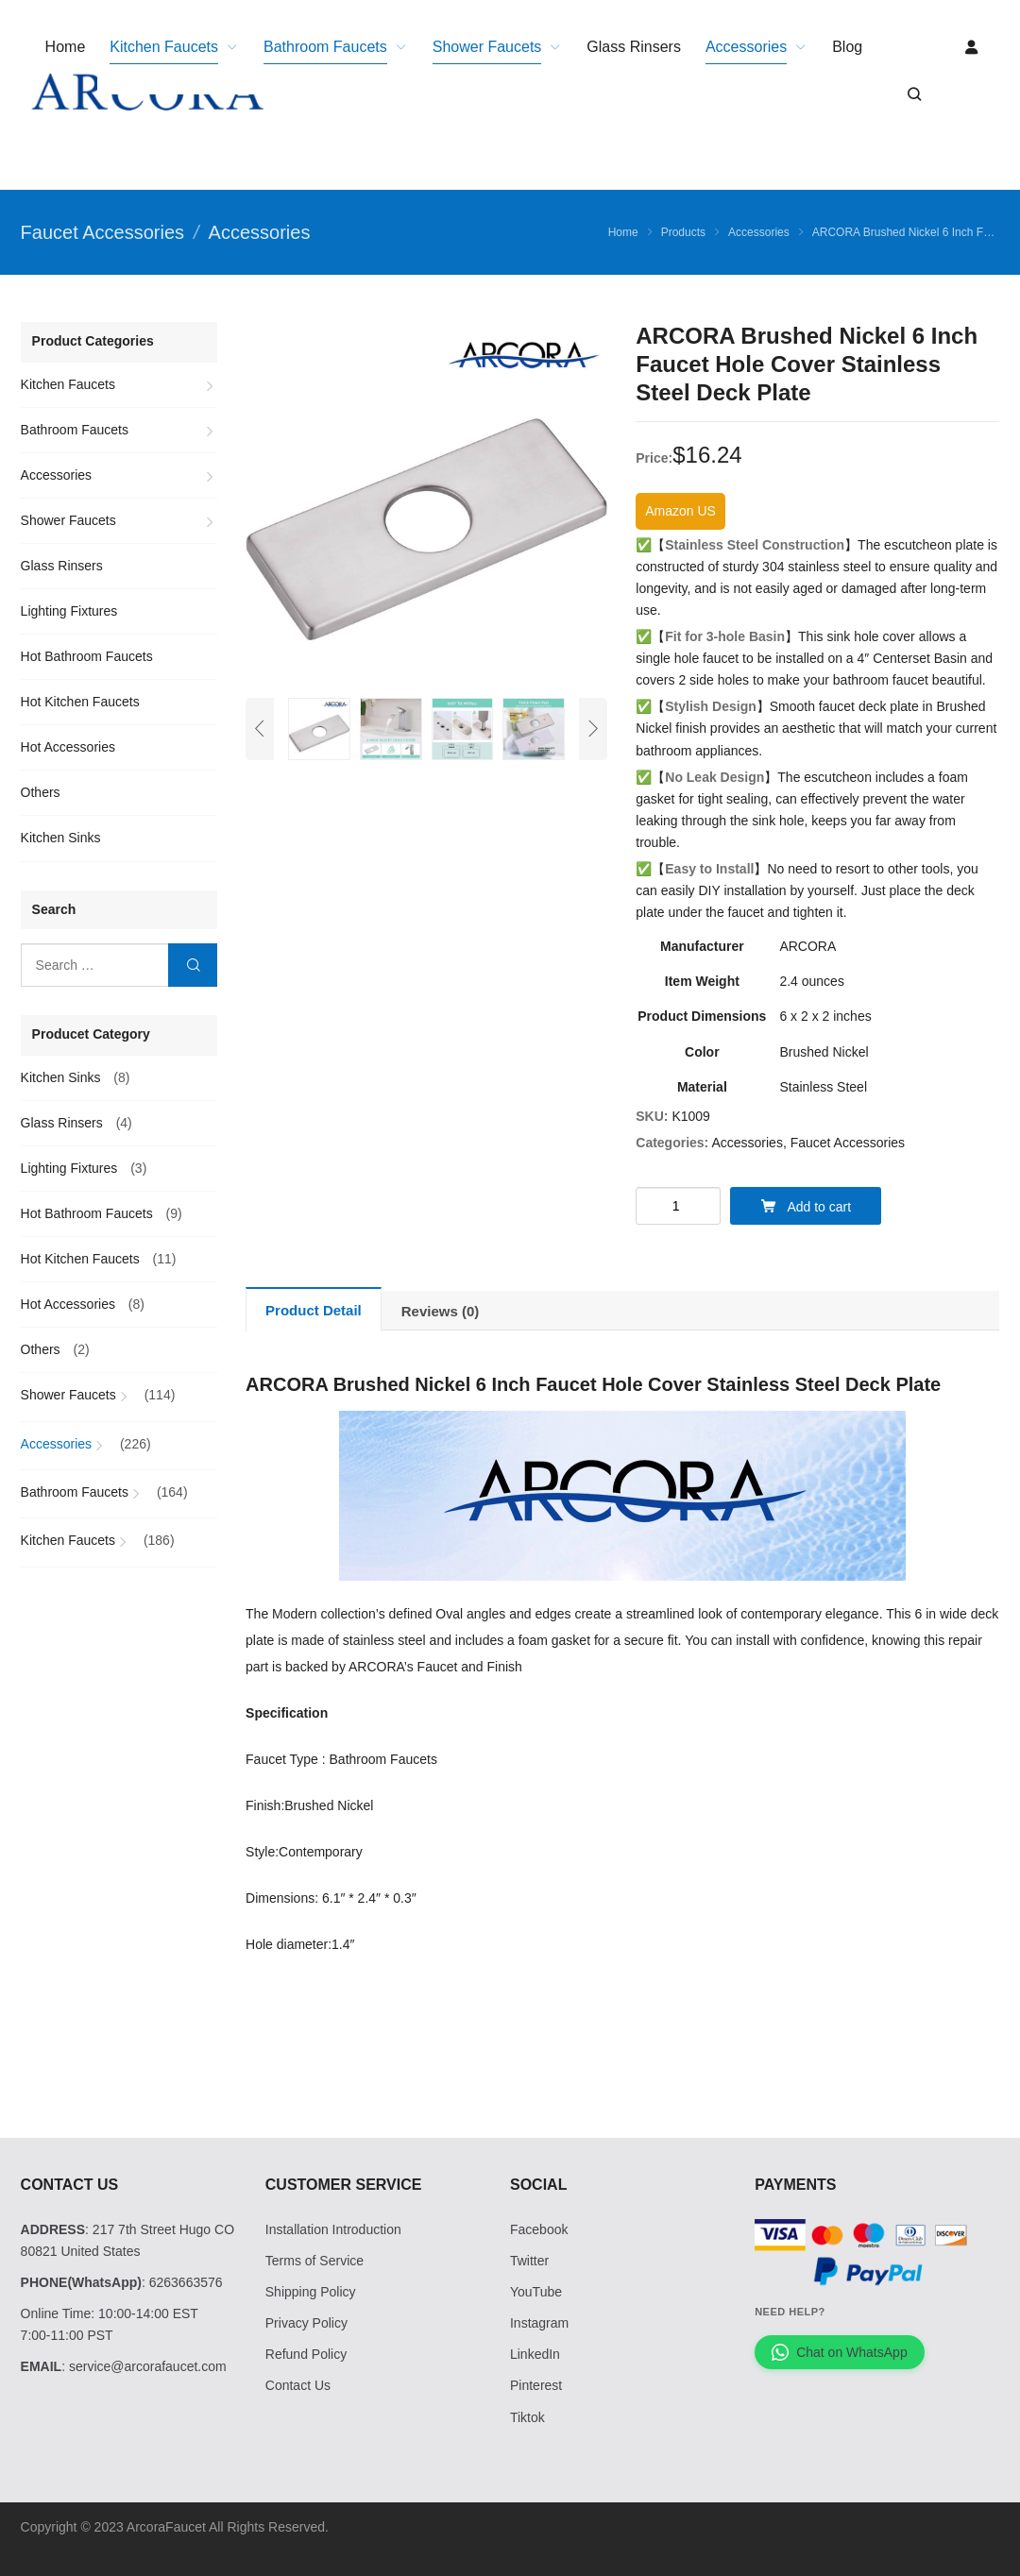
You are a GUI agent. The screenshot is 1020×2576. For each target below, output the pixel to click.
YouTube (536, 2291)
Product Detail (313, 1310)
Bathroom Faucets (74, 429)
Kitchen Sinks (61, 837)
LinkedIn (535, 2354)
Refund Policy (306, 2354)
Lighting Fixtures (69, 611)
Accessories (746, 1142)
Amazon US (680, 510)
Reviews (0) (440, 1311)
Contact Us (298, 2385)
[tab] (314, 1309)
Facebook (539, 2229)
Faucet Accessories (847, 1142)
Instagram (539, 2322)
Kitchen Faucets (68, 384)
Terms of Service (314, 2260)
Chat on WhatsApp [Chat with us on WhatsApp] (840, 2352)
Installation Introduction (333, 2229)
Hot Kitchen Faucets (80, 701)
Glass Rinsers (62, 565)
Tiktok (527, 2417)
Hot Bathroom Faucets (87, 656)
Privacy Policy (306, 2322)
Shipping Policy (310, 2291)
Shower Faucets (68, 520)
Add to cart (805, 1206)
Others (40, 792)
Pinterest (536, 2385)
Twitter (529, 2260)
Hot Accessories (68, 746)
